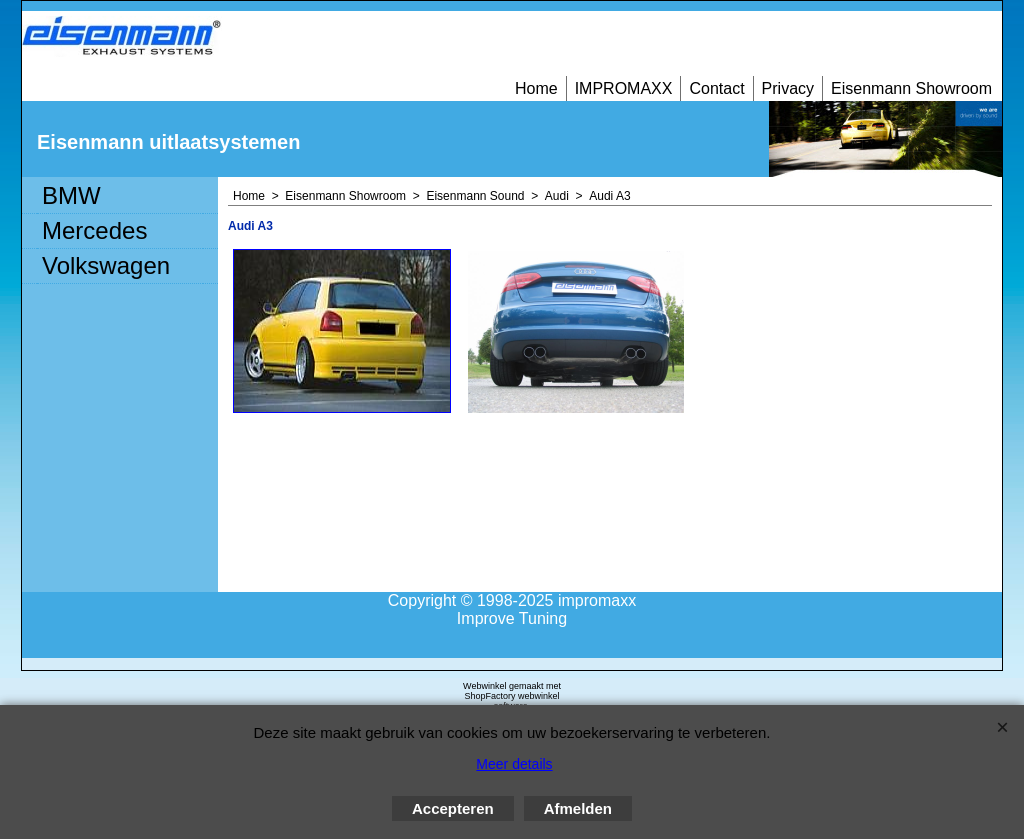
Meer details (514, 764)
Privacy (788, 88)
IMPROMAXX (624, 88)
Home (536, 88)
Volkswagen (106, 265)
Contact (716, 88)
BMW (71, 195)
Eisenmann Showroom (911, 88)
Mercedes (94, 230)
